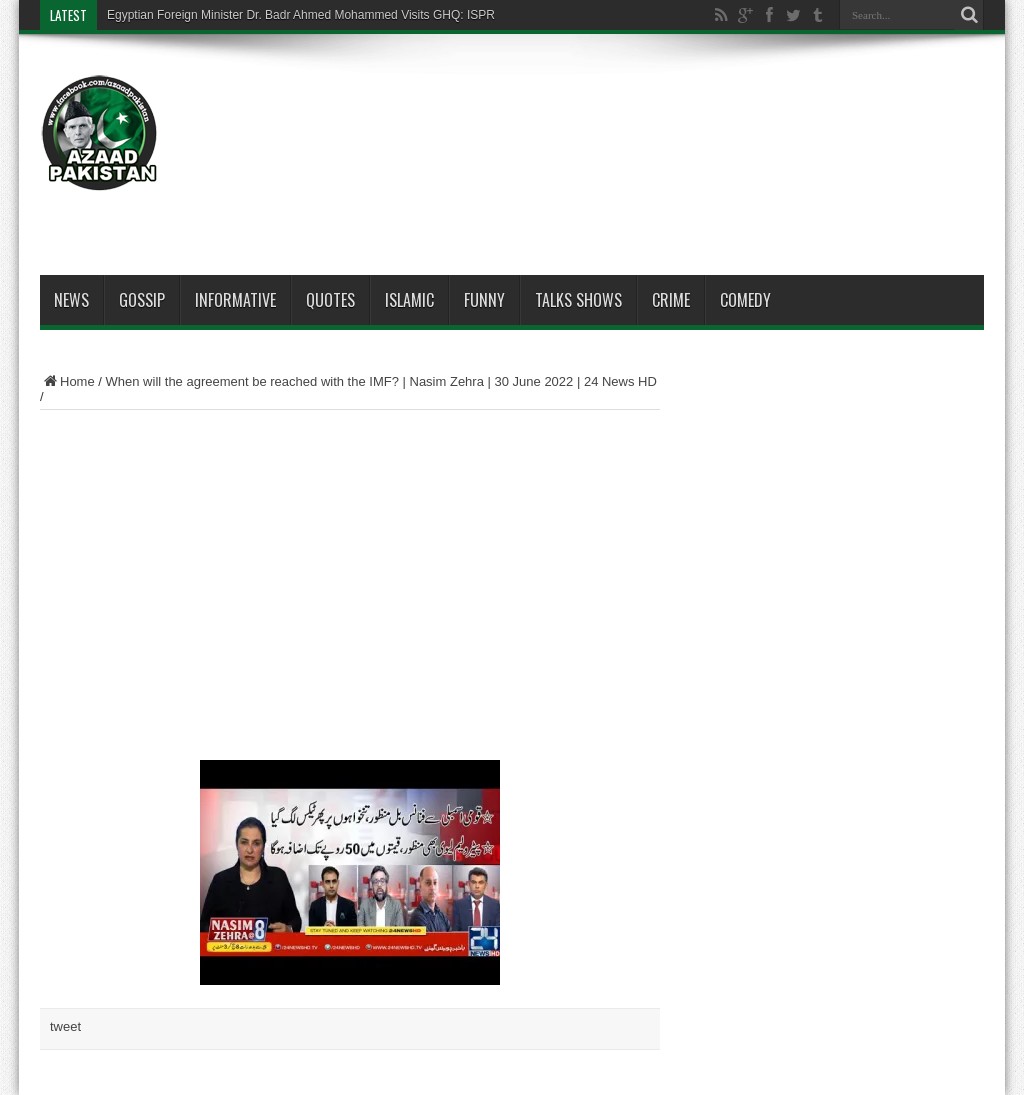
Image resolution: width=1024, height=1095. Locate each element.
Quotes (330, 300)
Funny (484, 300)
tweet (65, 1026)
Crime (671, 300)
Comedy (745, 300)
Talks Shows (578, 300)
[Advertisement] (620, 112)
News (71, 300)
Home (67, 381)
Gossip (142, 300)
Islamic (409, 300)
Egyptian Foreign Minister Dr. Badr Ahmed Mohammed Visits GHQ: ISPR (301, 15)
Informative (235, 300)
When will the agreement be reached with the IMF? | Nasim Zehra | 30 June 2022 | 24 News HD (381, 381)
